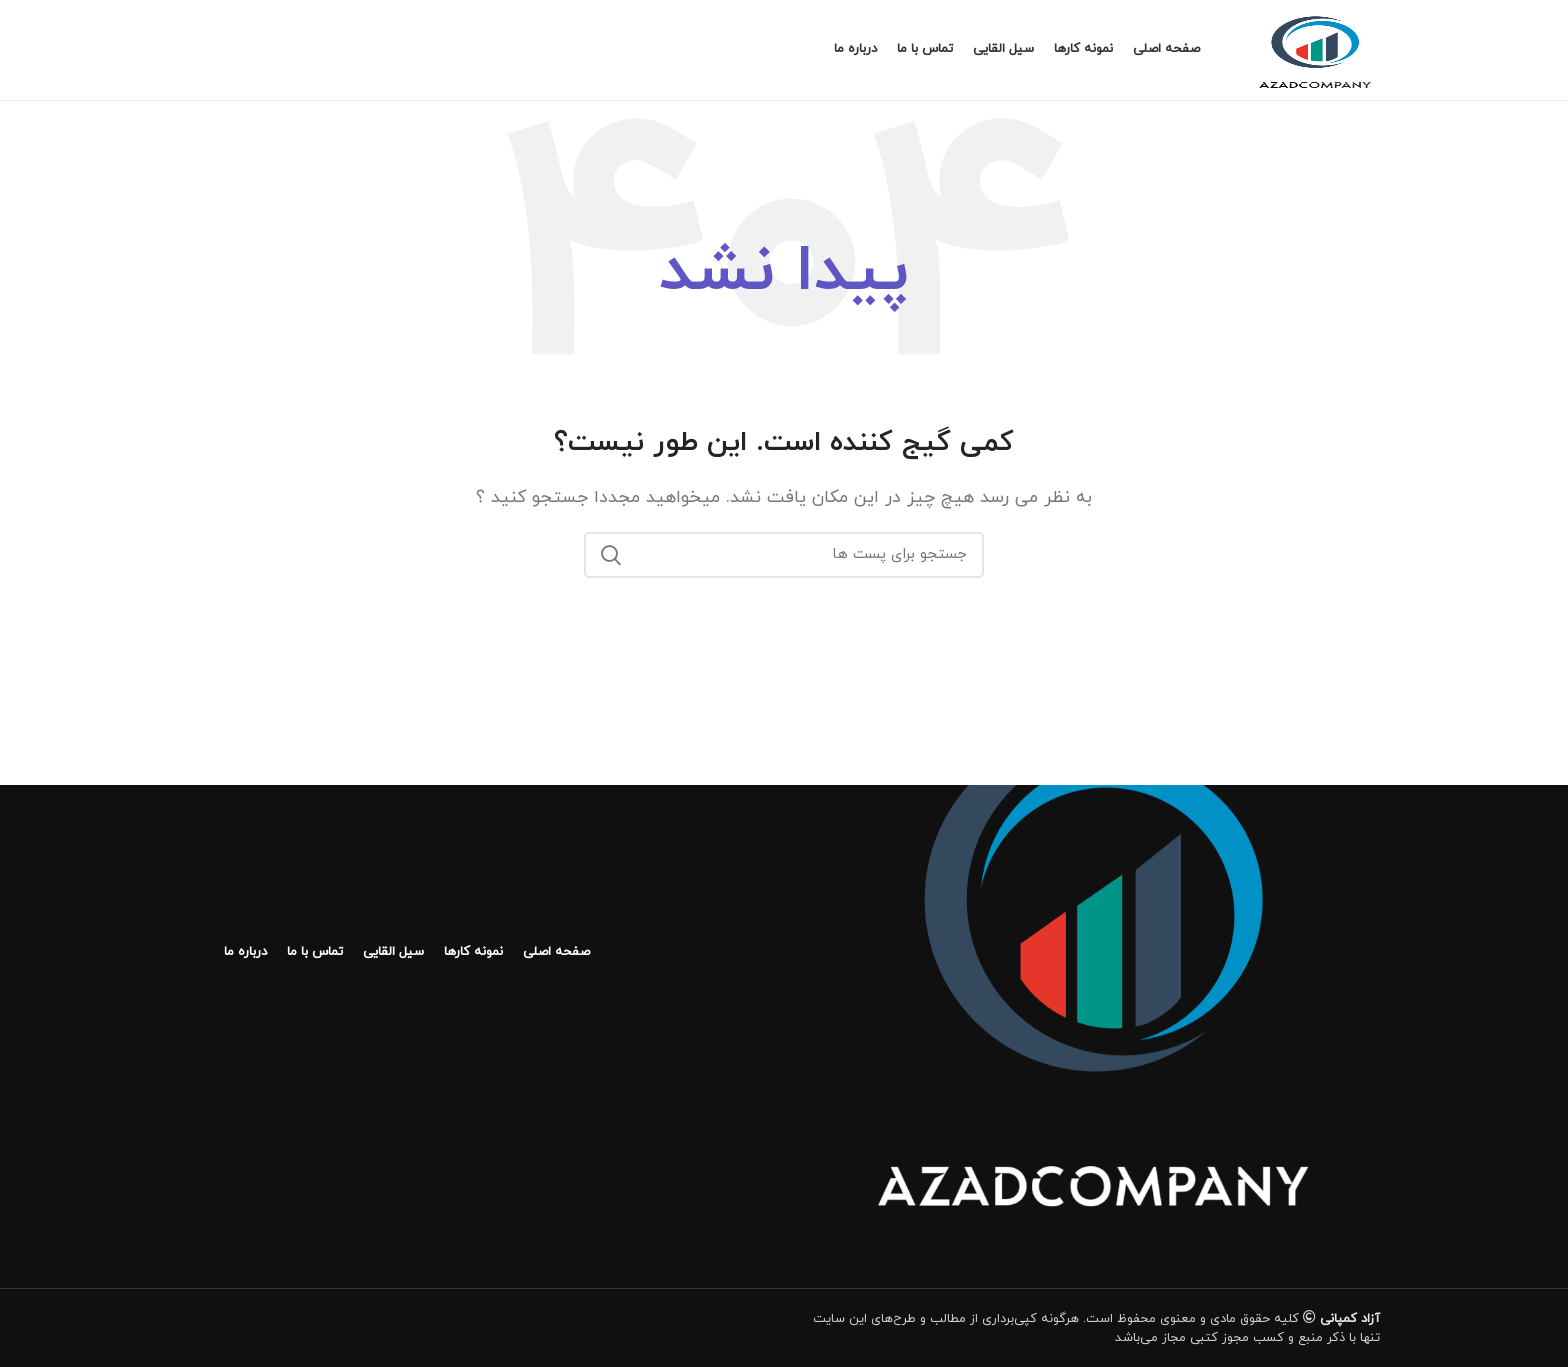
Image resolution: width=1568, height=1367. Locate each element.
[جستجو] (784, 555)
